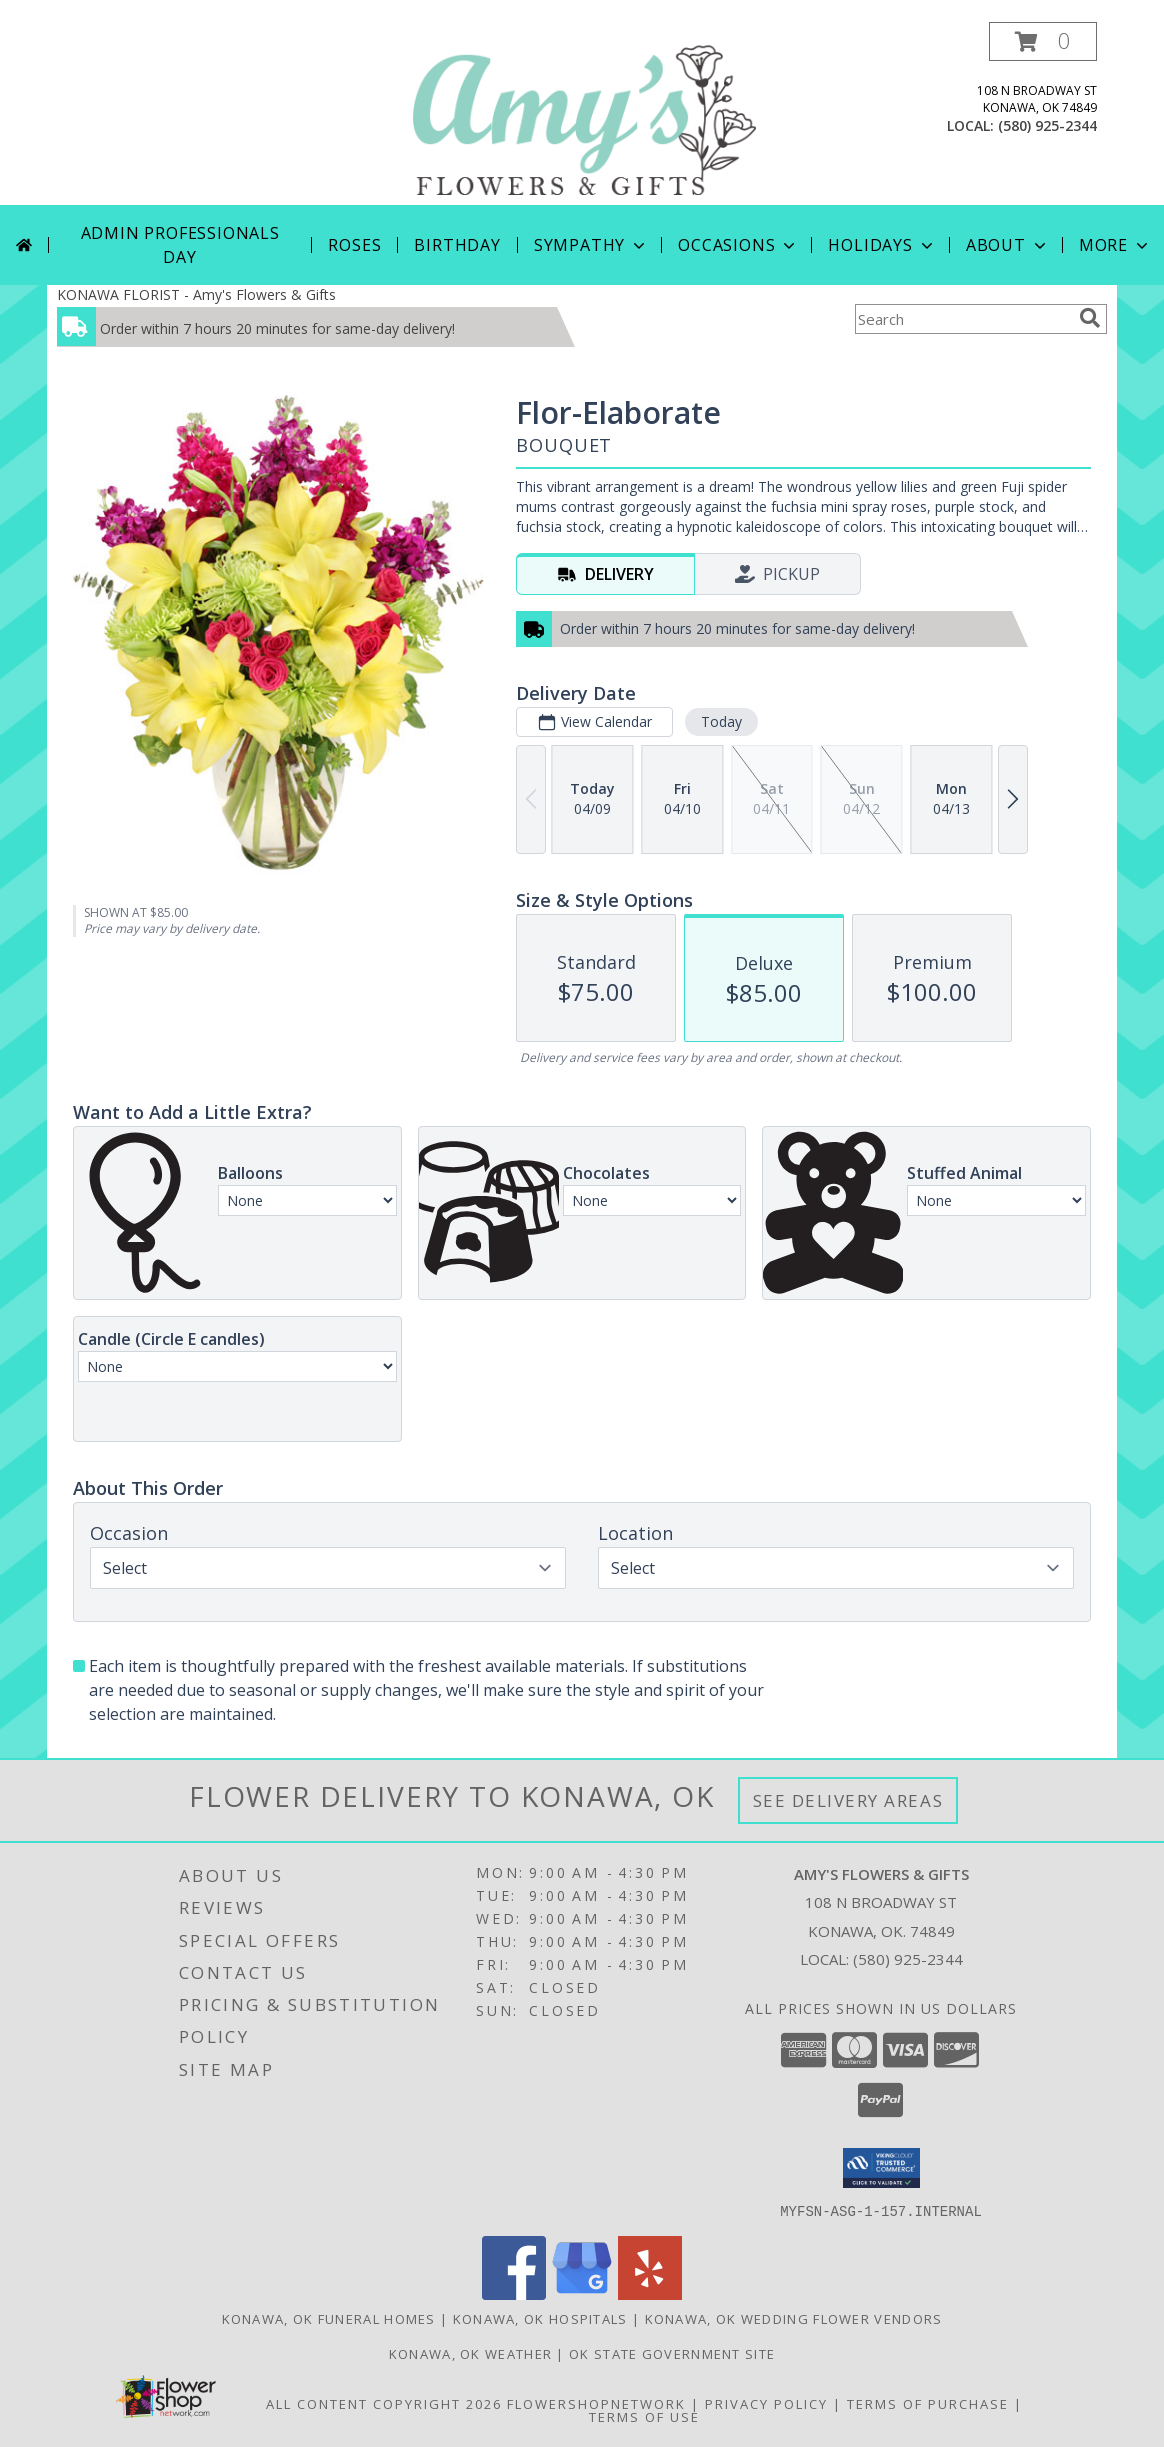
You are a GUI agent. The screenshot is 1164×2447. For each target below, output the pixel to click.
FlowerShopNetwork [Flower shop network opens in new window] (596, 2403)
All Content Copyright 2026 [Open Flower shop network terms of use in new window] (384, 2403)
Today (721, 721)
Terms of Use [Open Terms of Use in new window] (644, 2416)
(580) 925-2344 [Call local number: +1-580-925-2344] (1047, 125)
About (1008, 245)
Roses (354, 245)
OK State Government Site (672, 2353)
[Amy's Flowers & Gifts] (584, 113)
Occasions (738, 245)
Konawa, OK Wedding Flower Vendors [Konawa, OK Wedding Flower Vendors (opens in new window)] (794, 2318)
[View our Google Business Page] (582, 2293)
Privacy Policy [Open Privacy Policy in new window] (766, 2403)
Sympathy (591, 245)
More (1115, 245)
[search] (1090, 318)
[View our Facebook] (514, 2293)
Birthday (457, 245)
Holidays (882, 245)
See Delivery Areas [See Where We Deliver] (848, 1800)
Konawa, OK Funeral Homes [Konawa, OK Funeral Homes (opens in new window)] (329, 2318)
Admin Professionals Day (180, 245)
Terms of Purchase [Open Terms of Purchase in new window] (928, 2403)
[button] (1043, 41)
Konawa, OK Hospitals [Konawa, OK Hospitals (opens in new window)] (540, 2318)
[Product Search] (963, 319)
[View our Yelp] (650, 2293)
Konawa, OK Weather (470, 2353)
